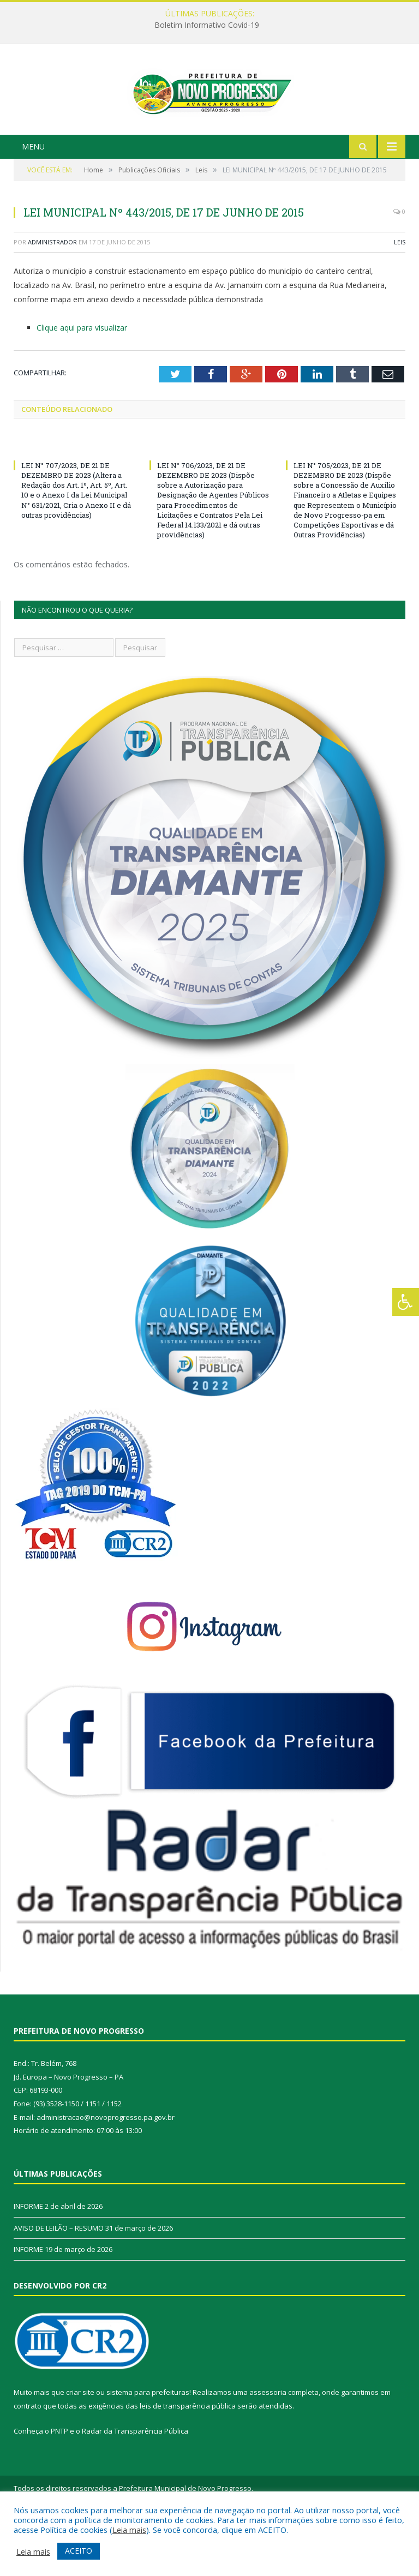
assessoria (267, 2444)
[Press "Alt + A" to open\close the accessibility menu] (405, 1302)
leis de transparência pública (188, 2458)
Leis (399, 294)
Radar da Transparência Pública (135, 2483)
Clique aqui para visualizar (82, 379)
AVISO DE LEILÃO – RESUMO (59, 2280)
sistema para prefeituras (147, 2444)
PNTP (59, 2483)
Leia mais (129, 2529)
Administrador (52, 294)
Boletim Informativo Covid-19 (206, 25)
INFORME (28, 2258)
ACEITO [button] (78, 2550)
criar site (80, 2444)
